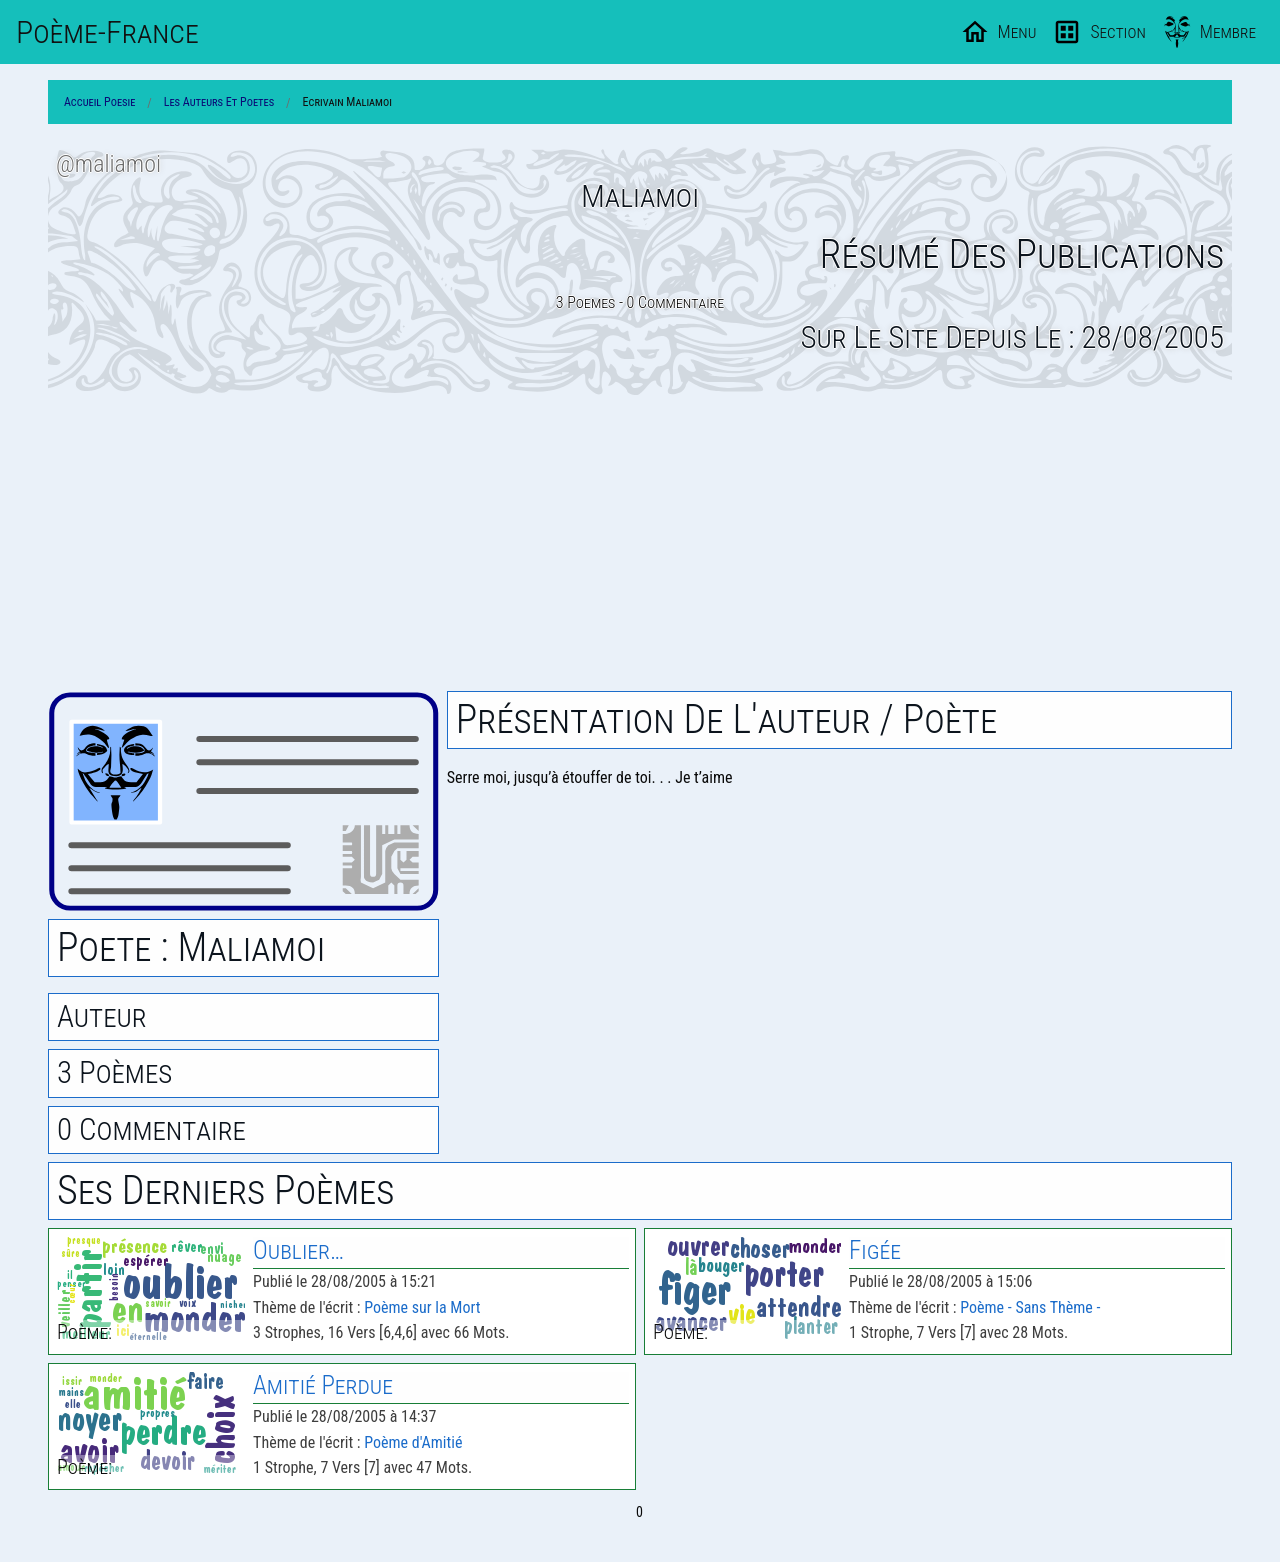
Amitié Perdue (323, 1385)
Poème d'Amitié (413, 1442)
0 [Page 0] (639, 1512)
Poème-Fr (107, 32)
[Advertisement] (640, 543)
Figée (875, 1250)
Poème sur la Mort (422, 1307)
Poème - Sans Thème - (1030, 1307)
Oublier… (298, 1250)
